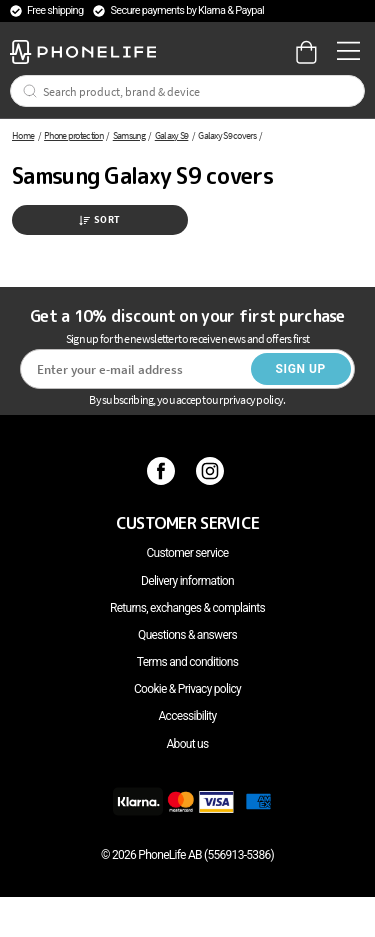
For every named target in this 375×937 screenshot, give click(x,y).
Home (23, 135)
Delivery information (187, 581)
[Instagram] (212, 471)
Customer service (187, 553)
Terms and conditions (187, 662)
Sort (100, 219)
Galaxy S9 (172, 135)
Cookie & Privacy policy (187, 689)
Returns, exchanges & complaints (187, 608)
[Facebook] (163, 471)
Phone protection (73, 135)
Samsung (129, 135)
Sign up (301, 369)
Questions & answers (187, 635)
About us (187, 744)
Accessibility (187, 716)
